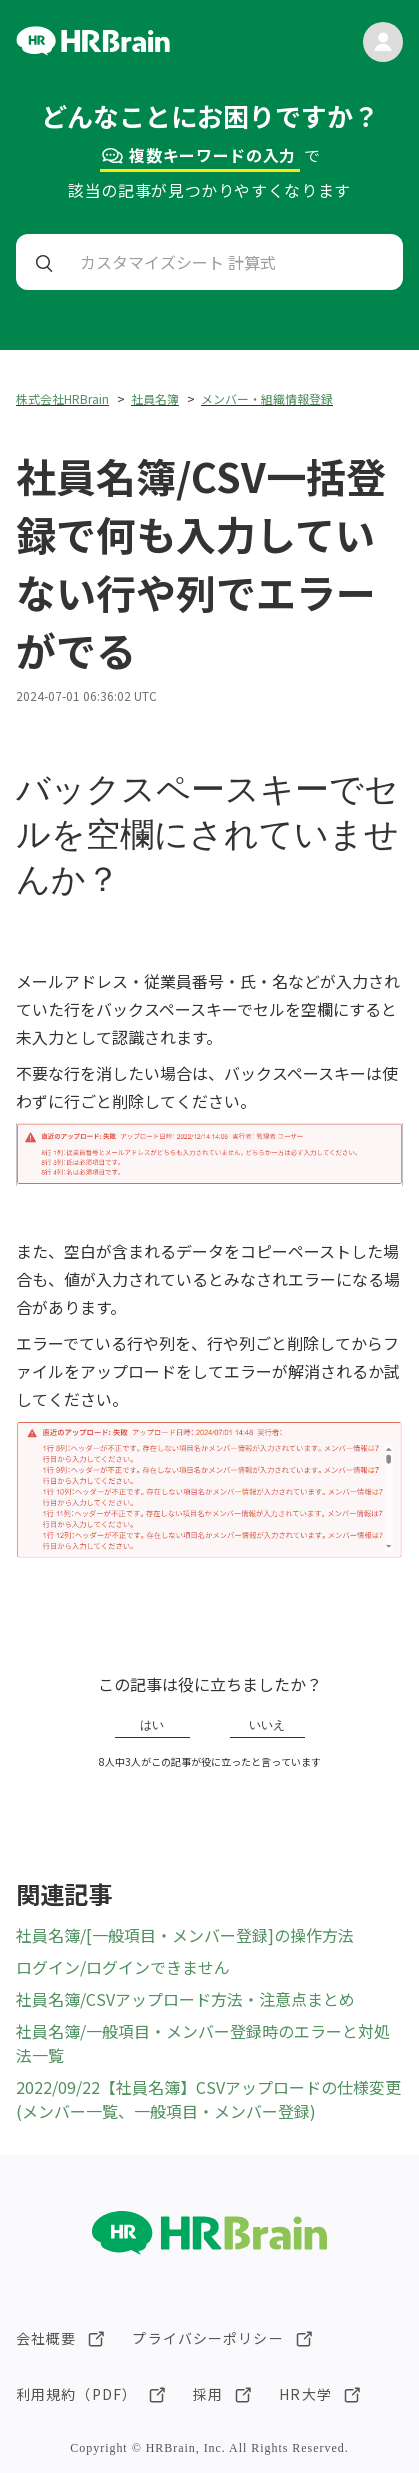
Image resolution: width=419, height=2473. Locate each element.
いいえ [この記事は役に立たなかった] (267, 1725)
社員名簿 (155, 398)
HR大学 (305, 2394)
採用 (208, 2394)
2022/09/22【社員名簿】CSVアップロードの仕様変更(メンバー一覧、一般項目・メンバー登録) (208, 2099)
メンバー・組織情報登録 (267, 398)
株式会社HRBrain (62, 398)
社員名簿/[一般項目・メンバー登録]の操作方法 (185, 1935)
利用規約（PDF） (76, 2394)
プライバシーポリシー (207, 2338)
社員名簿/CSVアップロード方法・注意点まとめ (185, 1999)
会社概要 (46, 2338)
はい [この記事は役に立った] (152, 1725)
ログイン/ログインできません (123, 1967)
